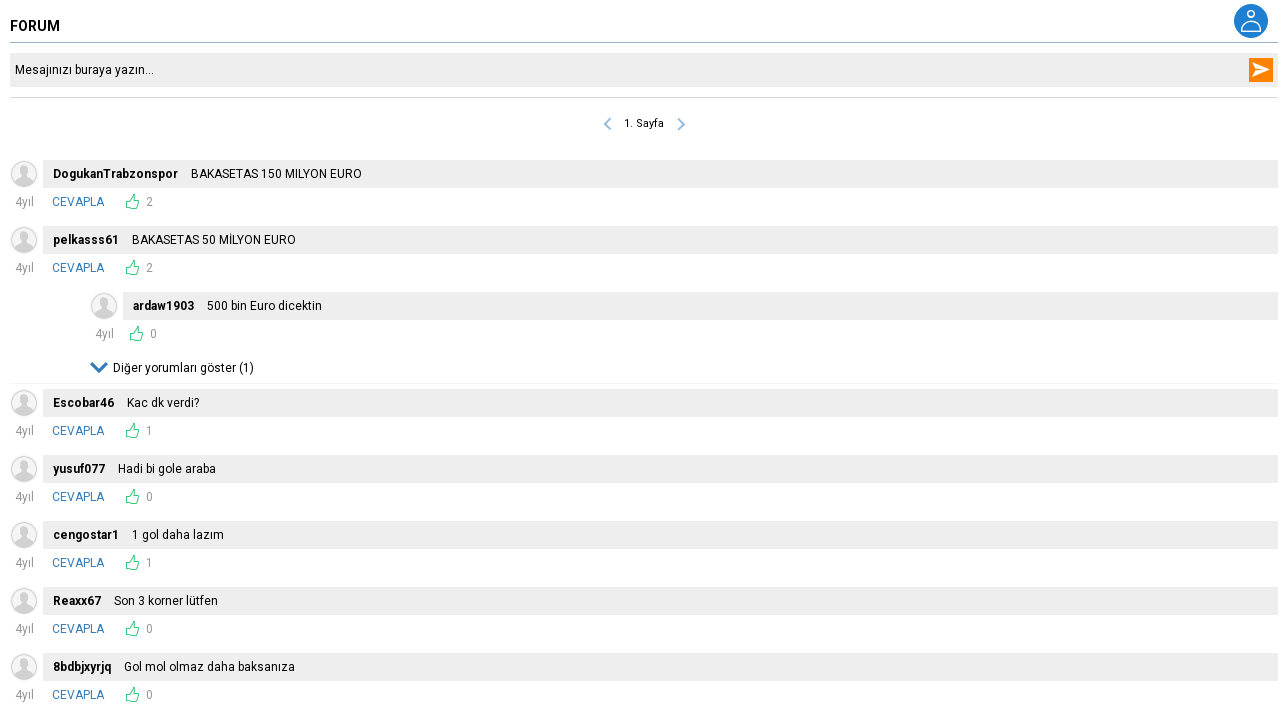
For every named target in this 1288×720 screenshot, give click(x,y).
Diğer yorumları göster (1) (183, 368)
